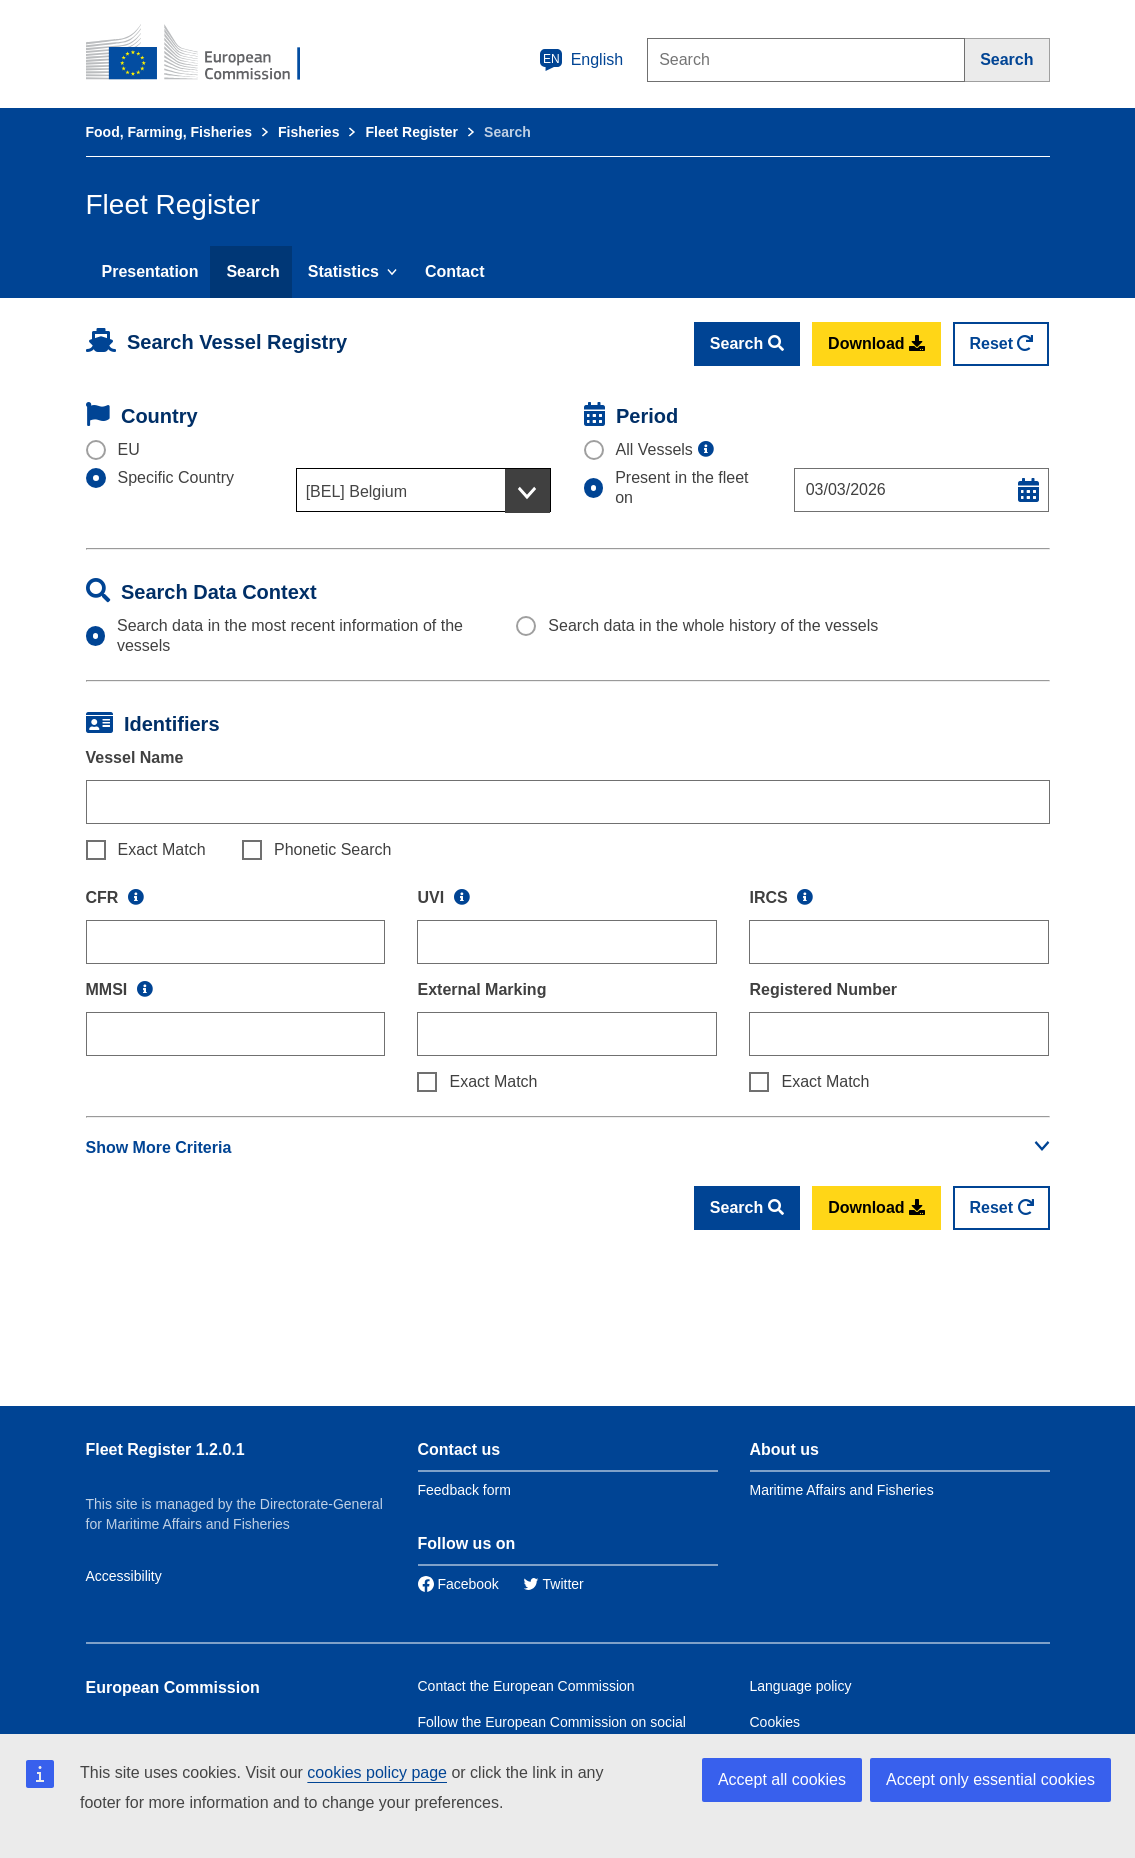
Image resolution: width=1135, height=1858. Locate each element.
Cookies (775, 1722)
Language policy (801, 1686)
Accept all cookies (782, 1779)
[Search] (1007, 60)
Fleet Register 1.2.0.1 (165, 1449)
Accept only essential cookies (990, 1779)
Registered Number (823, 989)
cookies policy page (377, 1772)
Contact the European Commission (526, 1686)
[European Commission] (207, 54)
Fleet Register (411, 132)
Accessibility (124, 1576)
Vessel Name (135, 757)
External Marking (481, 989)
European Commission (173, 1687)
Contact (455, 271)
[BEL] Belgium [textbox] (356, 491)
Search (252, 271)
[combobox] (424, 490)
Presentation (150, 271)
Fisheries (308, 132)
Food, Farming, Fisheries (169, 132)
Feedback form (464, 1490)
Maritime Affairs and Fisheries (842, 1490)
